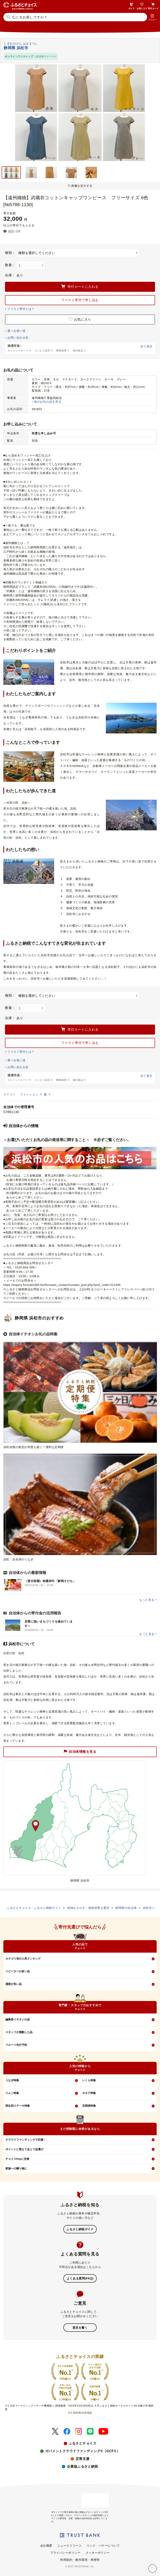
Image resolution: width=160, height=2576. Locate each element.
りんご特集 (12, 2093)
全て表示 (146, 346)
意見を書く (80, 2327)
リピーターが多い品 (17, 1971)
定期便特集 (89, 2105)
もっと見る (146, 1599)
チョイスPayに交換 (17, 2158)
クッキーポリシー (98, 2552)
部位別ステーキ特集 (17, 2105)
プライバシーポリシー (65, 2552)
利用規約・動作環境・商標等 (80, 2559)
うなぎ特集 (12, 2080)
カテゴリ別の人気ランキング (23, 1958)
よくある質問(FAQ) (80, 2278)
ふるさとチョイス (82, 2443)
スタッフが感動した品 (18, 2032)
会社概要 (46, 2545)
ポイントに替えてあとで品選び (24, 2149)
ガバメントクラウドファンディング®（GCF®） (82, 2451)
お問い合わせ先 (17, 337)
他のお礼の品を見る (47, 401)
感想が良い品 (13, 1984)
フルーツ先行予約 (16, 2044)
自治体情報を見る (80, 1752)
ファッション (29, 1094)
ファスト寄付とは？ (20, 309)
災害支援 (82, 2459)
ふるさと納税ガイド (80, 2229)
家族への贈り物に (16, 2168)
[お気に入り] (152, 2568)
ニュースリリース (69, 2545)
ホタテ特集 (89, 2093)
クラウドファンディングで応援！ (25, 2139)
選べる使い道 (16, 330)
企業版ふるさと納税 (82, 2466)
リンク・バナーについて (103, 2545)
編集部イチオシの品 (17, 2019)
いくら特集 (89, 2080)
